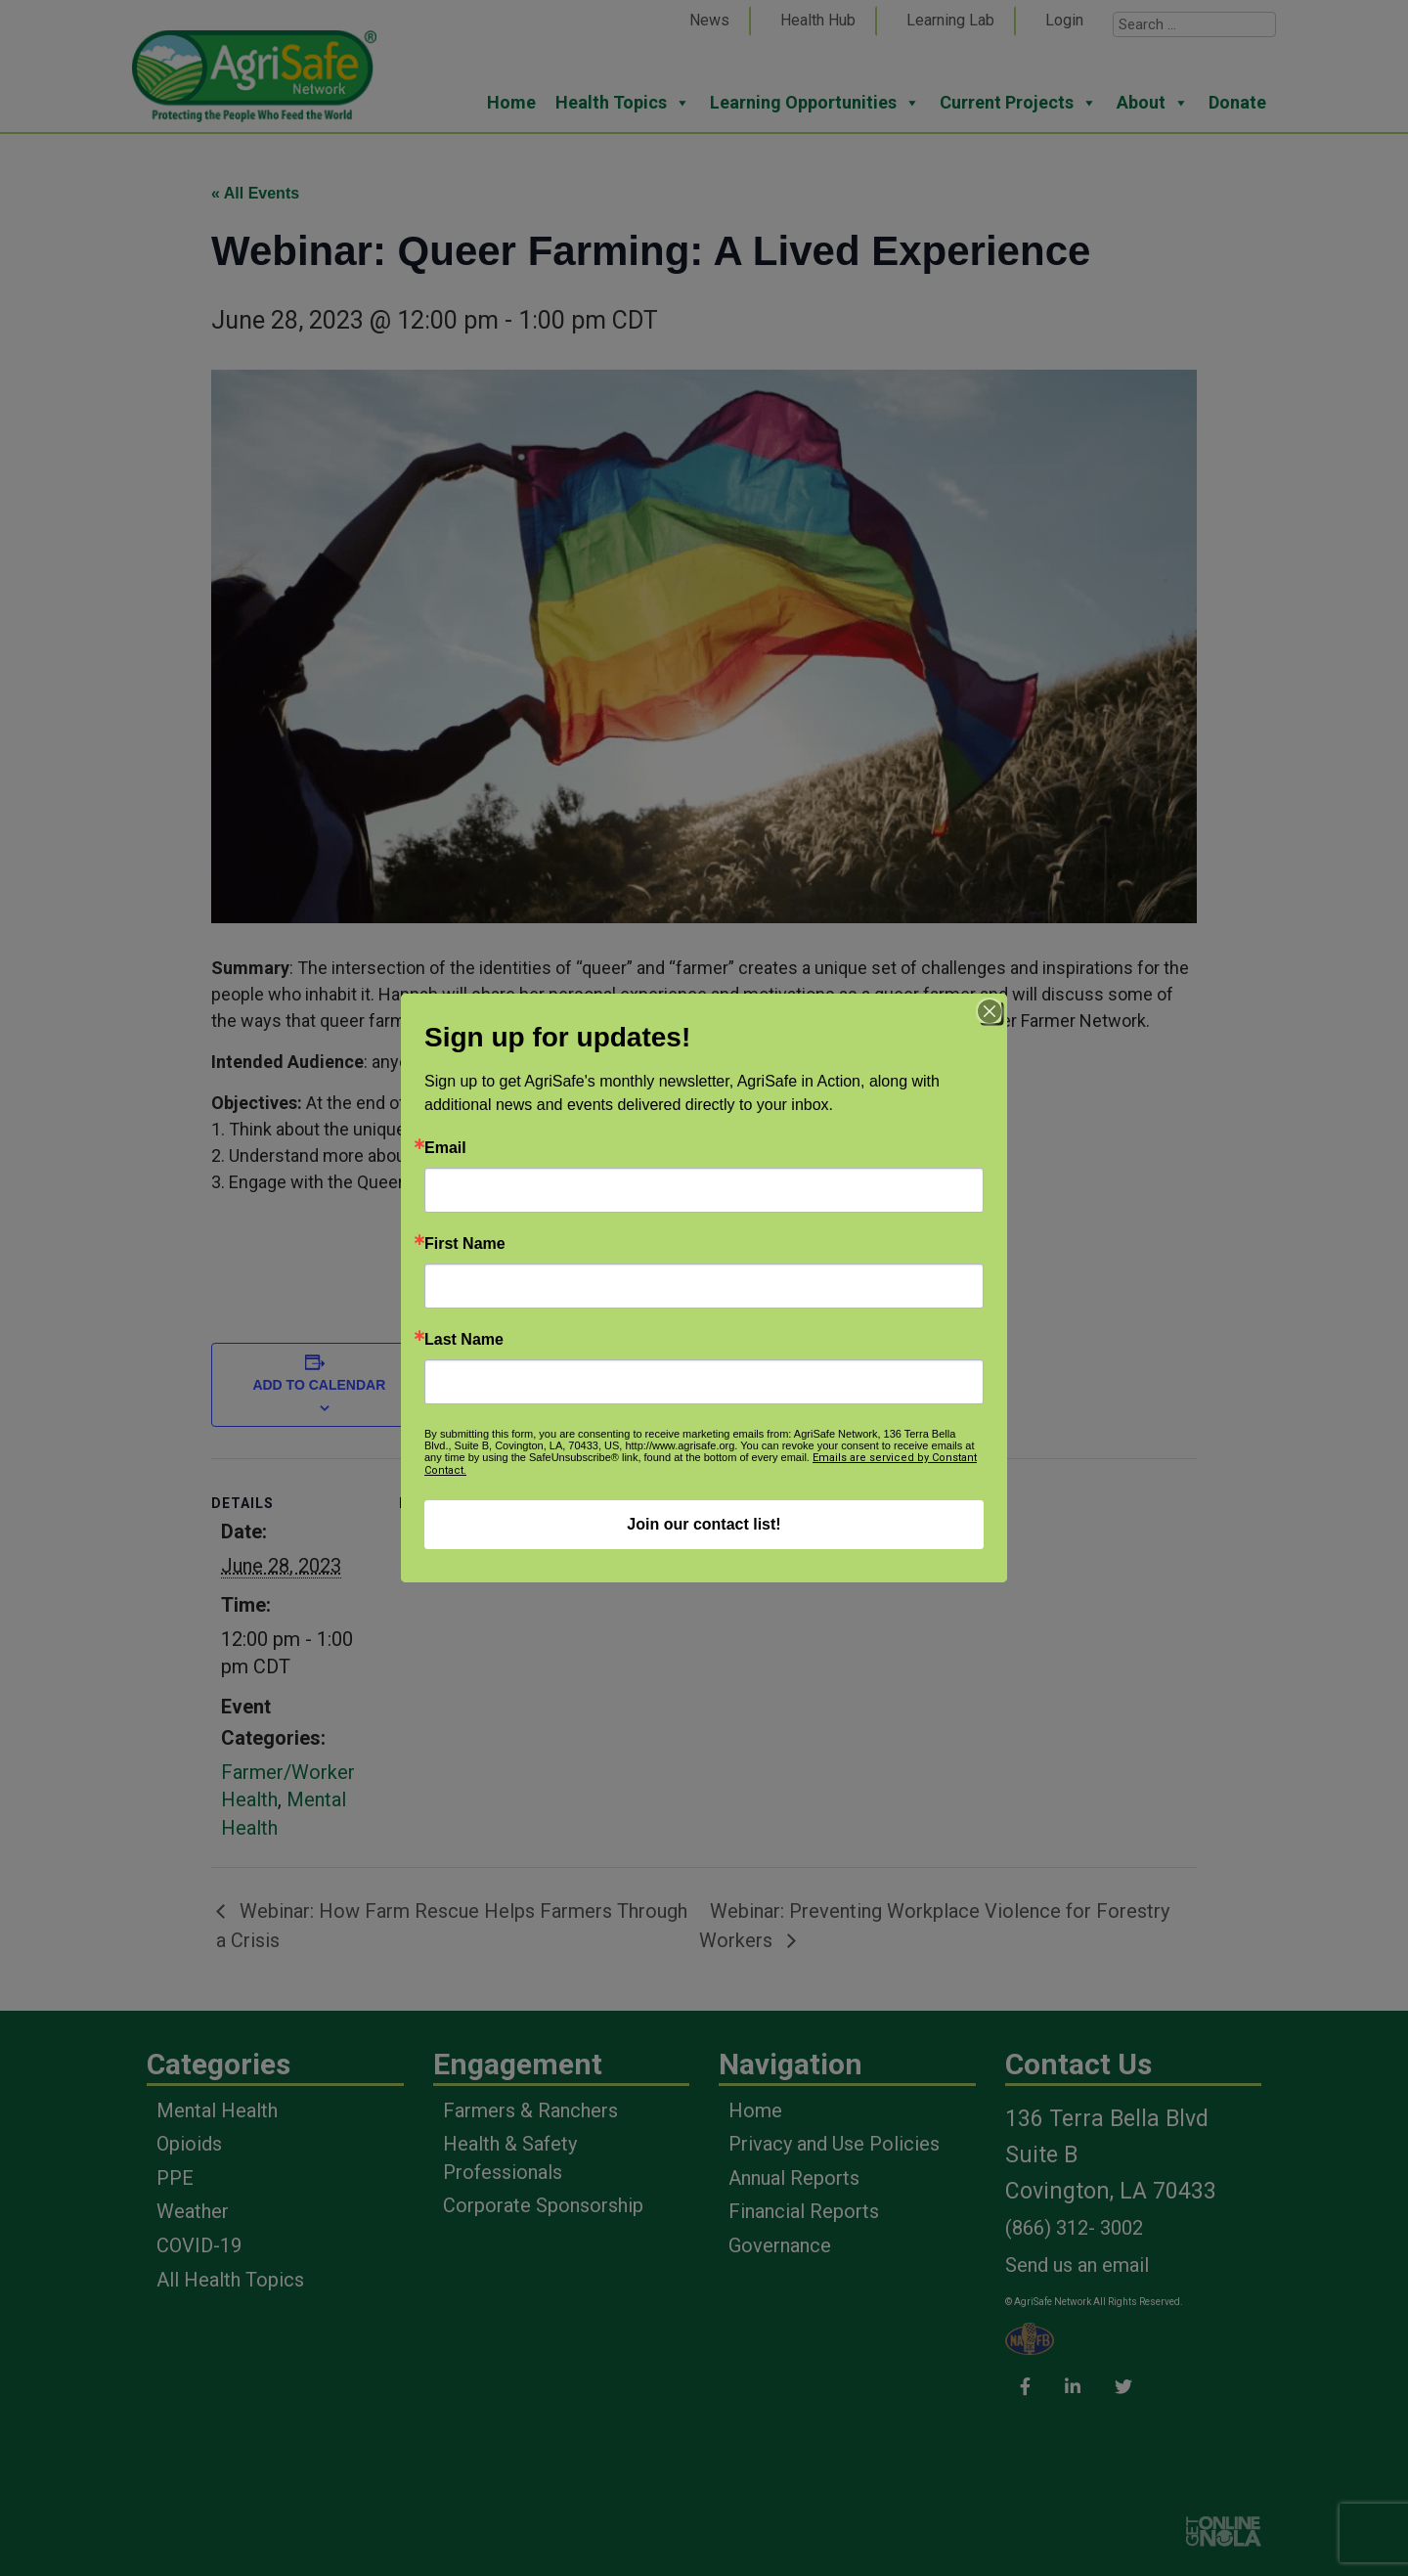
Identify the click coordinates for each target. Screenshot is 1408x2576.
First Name (465, 1244)
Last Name (464, 1340)
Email (445, 1148)
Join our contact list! (703, 1524)
